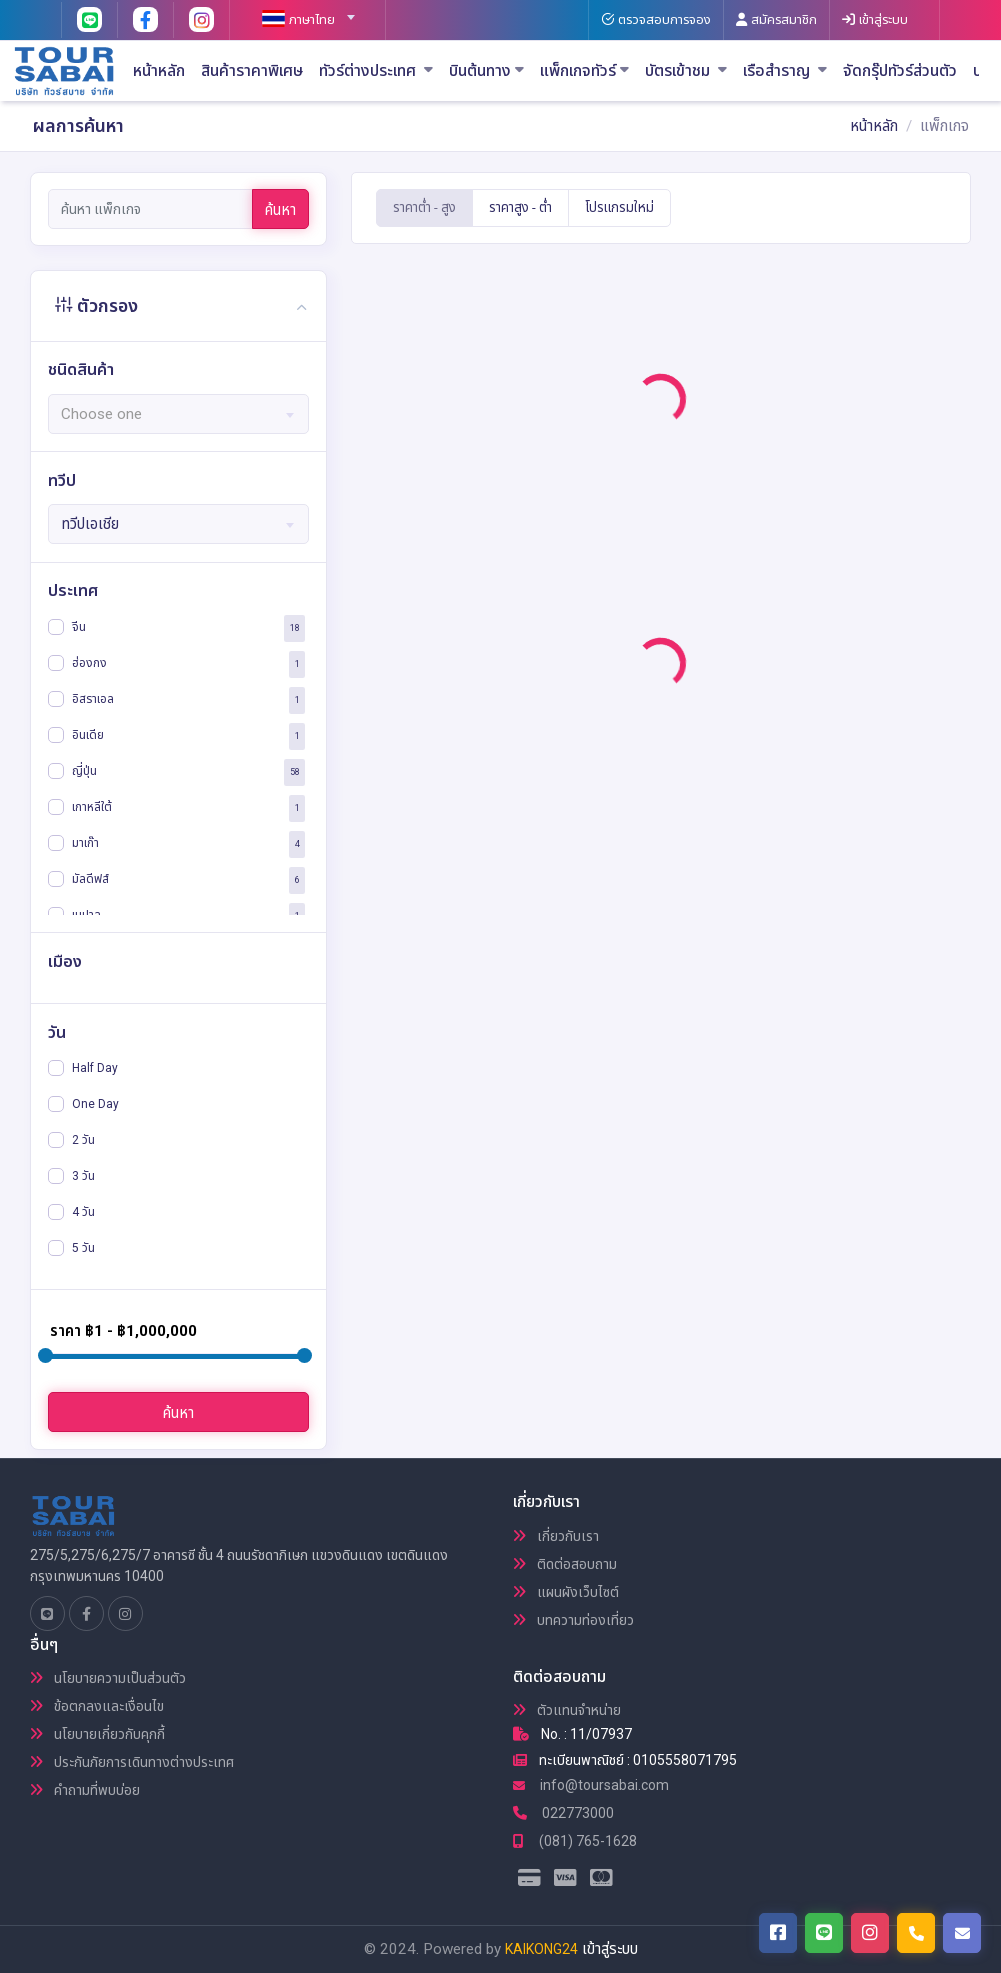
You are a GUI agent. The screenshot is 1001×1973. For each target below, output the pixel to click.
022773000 (563, 1813)
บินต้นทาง (486, 71)
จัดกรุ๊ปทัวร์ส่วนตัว (900, 71)
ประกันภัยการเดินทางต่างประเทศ (132, 1762)
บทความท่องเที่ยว (573, 1620)
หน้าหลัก (159, 71)
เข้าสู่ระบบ (610, 1949)
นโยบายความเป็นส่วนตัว (108, 1678)
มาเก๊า (85, 843)
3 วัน (83, 1176)
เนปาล (86, 915)
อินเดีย (88, 735)
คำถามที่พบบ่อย (85, 1790)
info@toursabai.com (591, 1785)
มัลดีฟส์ (90, 879)
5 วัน (83, 1248)
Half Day (95, 1068)
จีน (79, 627)
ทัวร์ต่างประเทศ (376, 71)
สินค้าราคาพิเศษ (252, 71)
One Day (95, 1104)
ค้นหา (280, 210)
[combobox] (300, 11)
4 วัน (83, 1212)
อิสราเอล (93, 699)
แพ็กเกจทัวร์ (584, 71)
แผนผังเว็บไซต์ (566, 1592)
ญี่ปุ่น (84, 771)
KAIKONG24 (541, 1949)
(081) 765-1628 (575, 1841)
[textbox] (300, 20)
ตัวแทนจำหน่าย (567, 1710)
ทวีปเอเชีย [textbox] (90, 524)
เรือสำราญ (785, 71)
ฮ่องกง (89, 663)
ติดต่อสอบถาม (565, 1564)
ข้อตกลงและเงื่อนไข (97, 1706)
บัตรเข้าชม (686, 71)
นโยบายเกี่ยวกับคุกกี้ (97, 1734)
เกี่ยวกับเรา (556, 1536)
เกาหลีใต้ (92, 807)
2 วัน (83, 1140)
